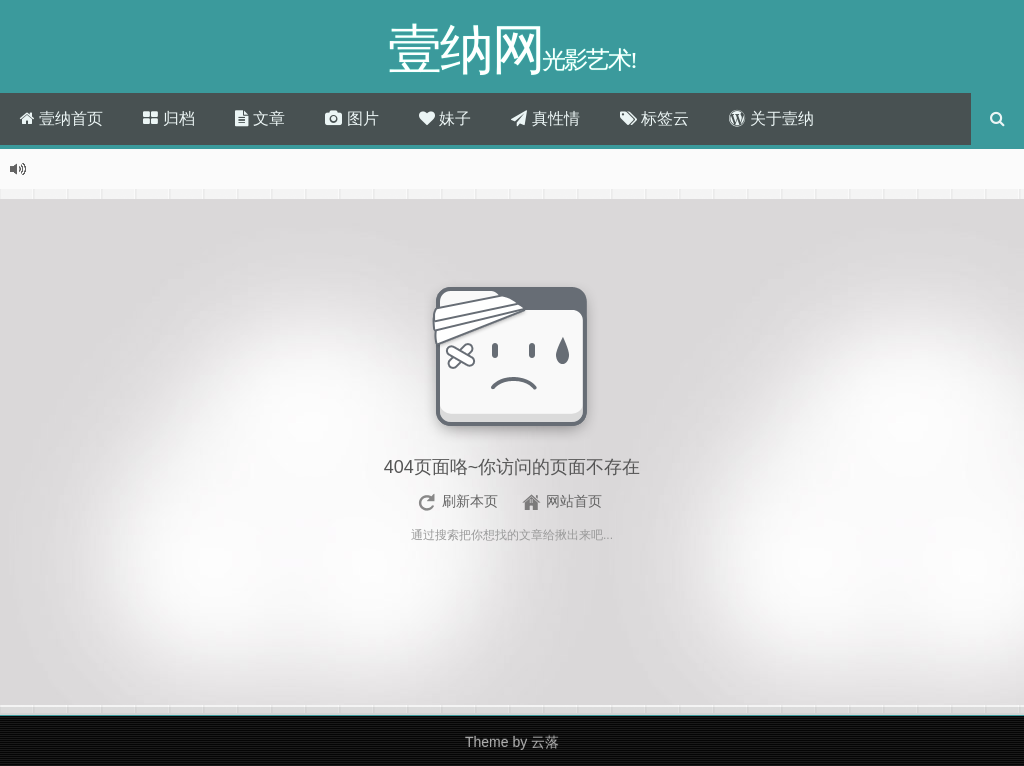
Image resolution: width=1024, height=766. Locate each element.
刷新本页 (470, 501)
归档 (168, 118)
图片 (351, 118)
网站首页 (574, 501)
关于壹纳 (771, 118)
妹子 (445, 118)
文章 (260, 118)
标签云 (654, 118)
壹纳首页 (61, 118)
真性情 (545, 118)
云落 (545, 742)
